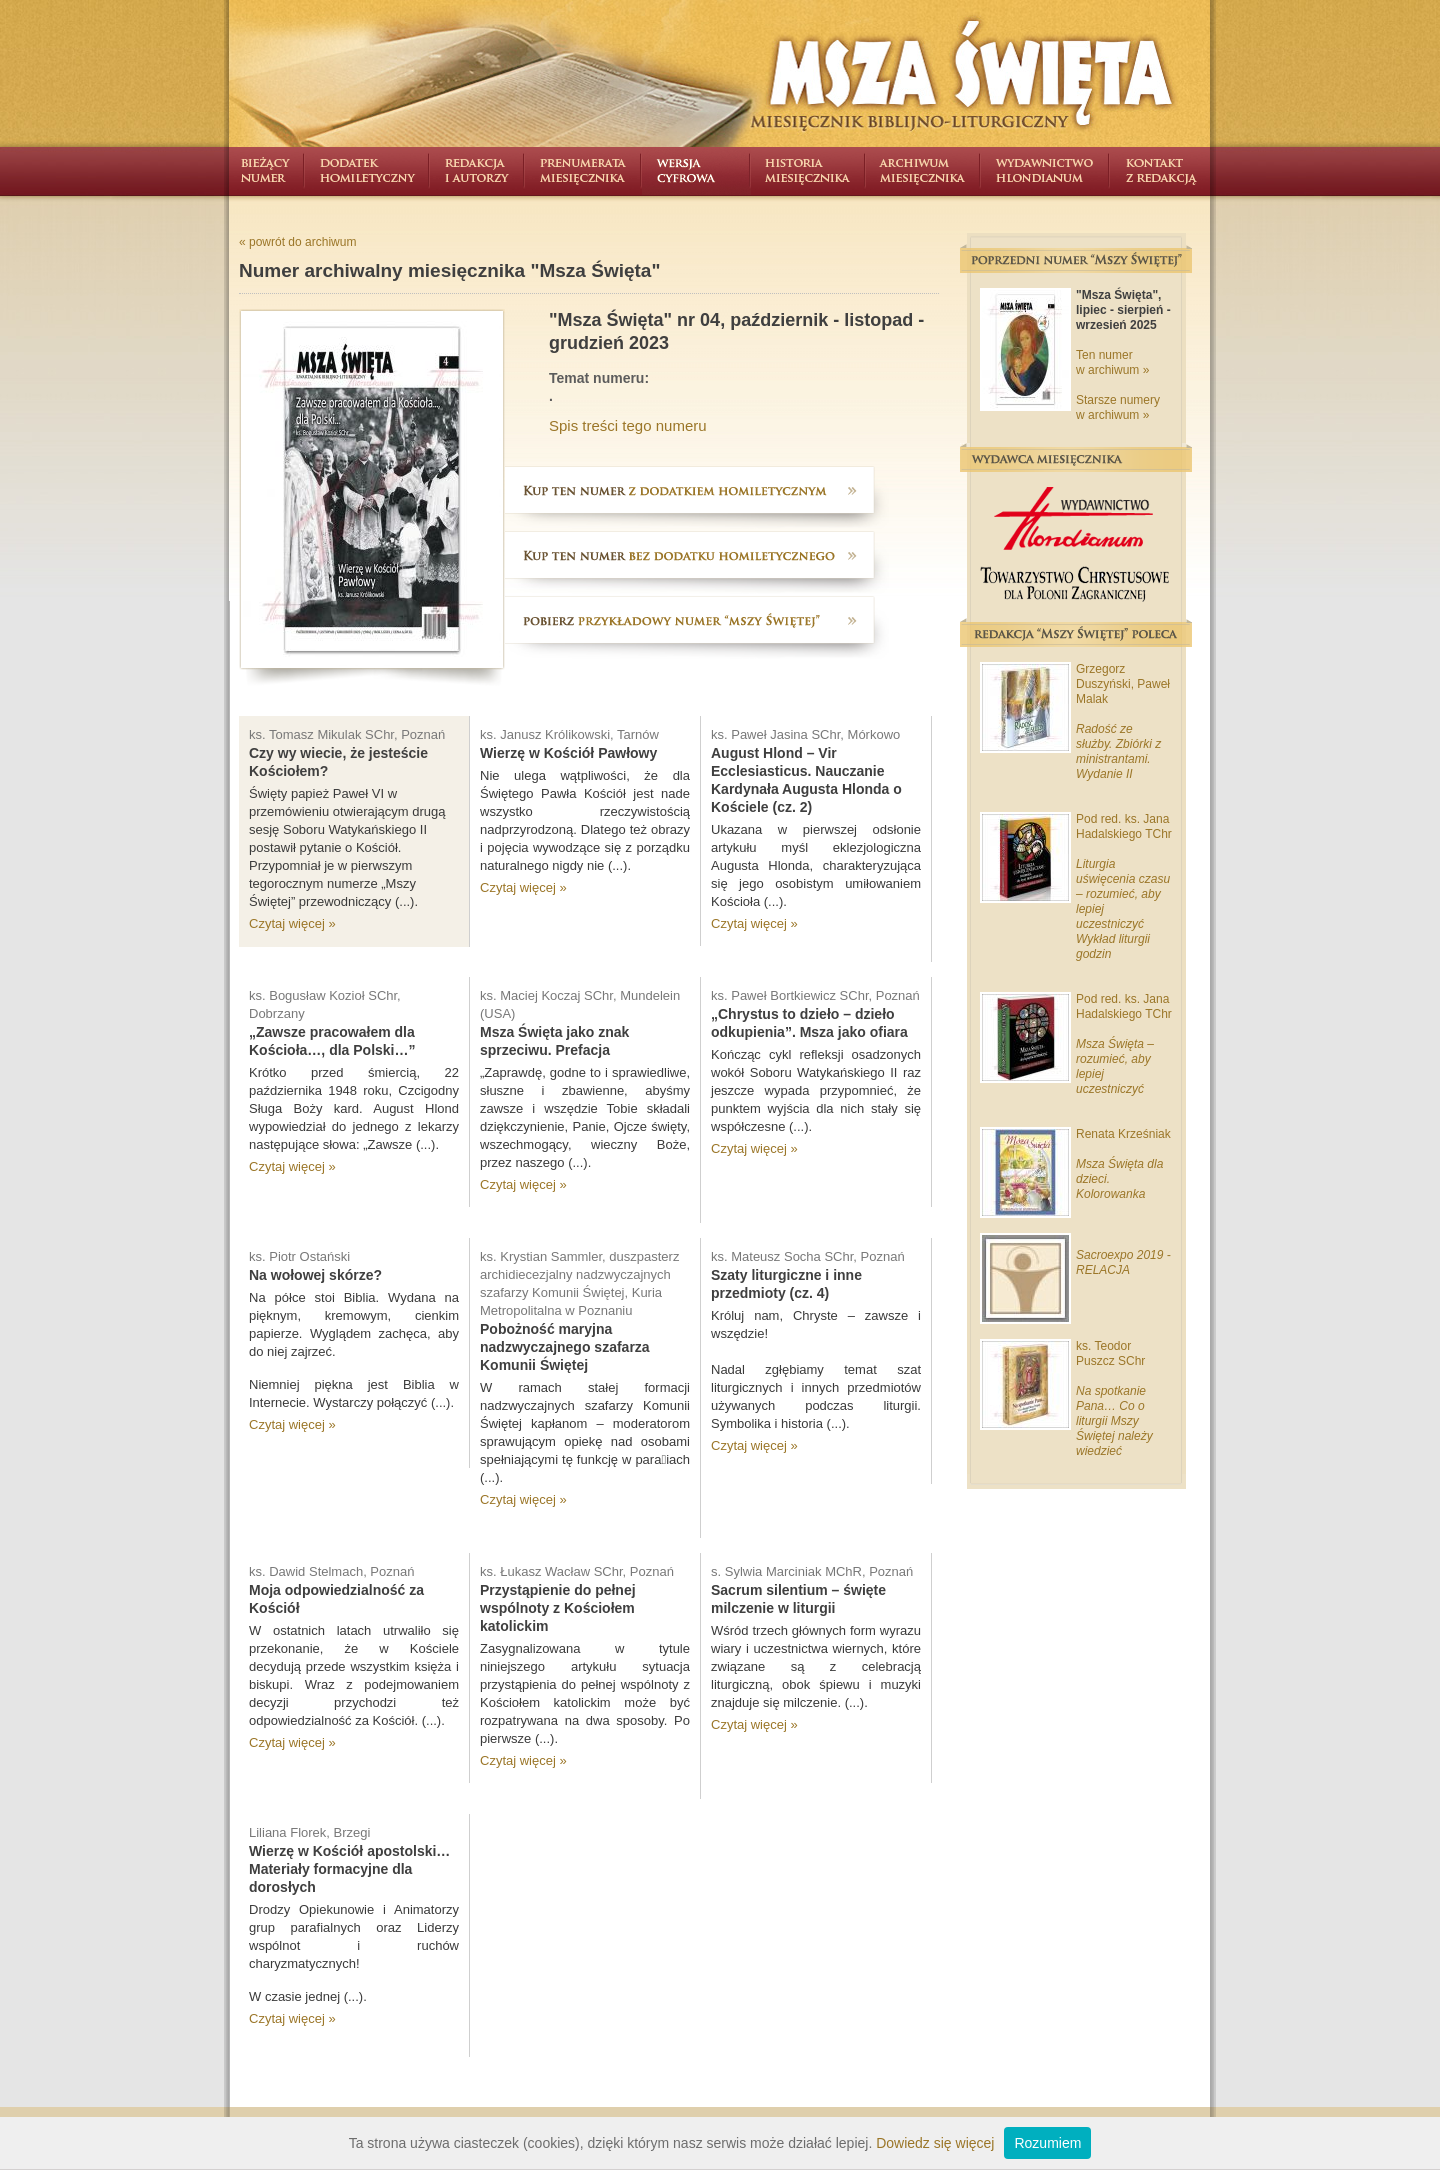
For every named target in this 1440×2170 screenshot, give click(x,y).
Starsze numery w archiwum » (1118, 407)
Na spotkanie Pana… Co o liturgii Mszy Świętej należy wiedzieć (1114, 1421)
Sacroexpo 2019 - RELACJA (1123, 1262)
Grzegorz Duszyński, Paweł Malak (1123, 684)
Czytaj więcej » (292, 923)
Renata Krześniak (1123, 1134)
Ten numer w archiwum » (1112, 362)
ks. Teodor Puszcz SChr (1110, 1353)
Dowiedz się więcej (935, 2143)
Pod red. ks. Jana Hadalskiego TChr (1124, 826)
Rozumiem (1047, 2143)
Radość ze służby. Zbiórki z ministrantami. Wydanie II (1118, 751)
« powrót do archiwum (297, 242)
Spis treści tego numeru (628, 425)
